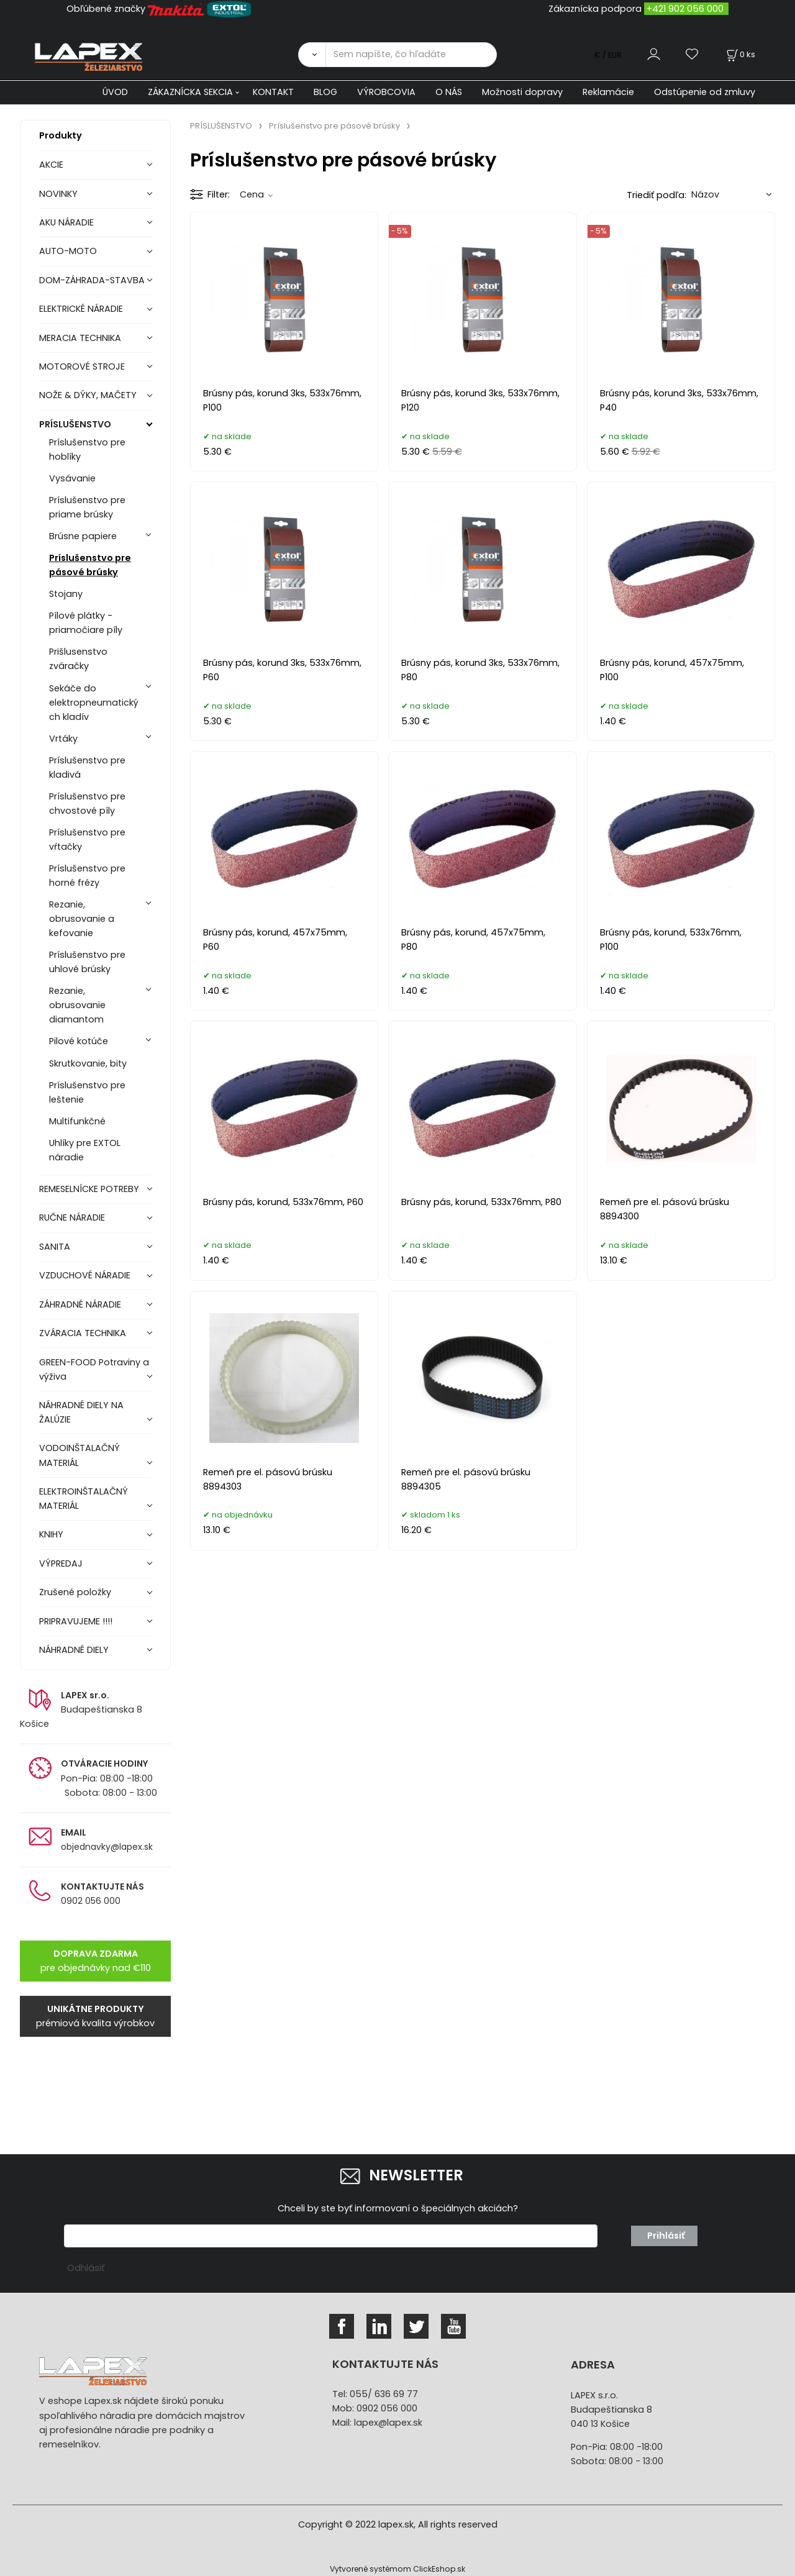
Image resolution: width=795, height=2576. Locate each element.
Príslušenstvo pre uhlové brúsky (87, 962)
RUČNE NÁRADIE (72, 1217)
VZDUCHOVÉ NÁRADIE (84, 1275)
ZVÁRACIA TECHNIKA (82, 1333)
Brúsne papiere (83, 536)
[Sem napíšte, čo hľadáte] (411, 54)
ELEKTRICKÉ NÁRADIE (81, 309)
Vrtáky (63, 738)
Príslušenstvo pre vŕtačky (87, 839)
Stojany (66, 594)
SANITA (54, 1246)
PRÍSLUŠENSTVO (75, 424)
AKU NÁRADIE (66, 222)
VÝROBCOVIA (386, 92)
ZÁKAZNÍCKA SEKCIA (190, 92)
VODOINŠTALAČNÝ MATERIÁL (79, 1455)
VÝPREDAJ (61, 1563)
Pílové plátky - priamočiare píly (85, 622)
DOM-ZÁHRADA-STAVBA (92, 280)
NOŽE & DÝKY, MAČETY (88, 395)
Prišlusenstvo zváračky (78, 658)
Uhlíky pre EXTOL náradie (84, 1150)
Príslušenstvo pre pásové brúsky (90, 565)
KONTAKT (273, 92)
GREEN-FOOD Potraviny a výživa (94, 1369)
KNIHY (51, 1534)
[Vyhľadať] (311, 54)
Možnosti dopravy (522, 92)
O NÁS (448, 92)
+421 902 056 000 (685, 8)
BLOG (325, 92)
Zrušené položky (75, 1592)
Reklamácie (608, 92)
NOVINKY (58, 194)
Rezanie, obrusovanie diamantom (77, 1005)
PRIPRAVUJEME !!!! (75, 1621)
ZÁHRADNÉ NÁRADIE (80, 1304)
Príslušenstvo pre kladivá (87, 767)
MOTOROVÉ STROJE (82, 366)
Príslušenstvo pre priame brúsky (87, 507)
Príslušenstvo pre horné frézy (87, 875)
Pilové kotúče (78, 1041)
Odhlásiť (85, 2268)
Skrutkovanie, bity (88, 1063)
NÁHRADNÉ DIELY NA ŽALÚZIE (81, 1412)
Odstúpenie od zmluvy (704, 92)
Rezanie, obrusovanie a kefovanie (81, 918)
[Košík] (739, 54)
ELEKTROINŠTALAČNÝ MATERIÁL (83, 1498)
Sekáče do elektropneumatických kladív (94, 702)
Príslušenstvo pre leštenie (87, 1092)
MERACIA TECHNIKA (80, 338)
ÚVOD (115, 92)
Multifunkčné (77, 1121)
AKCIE (51, 164)
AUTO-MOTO (68, 251)
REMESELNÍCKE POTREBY (89, 1189)
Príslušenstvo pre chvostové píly (87, 803)
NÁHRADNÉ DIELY (74, 1650)
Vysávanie (72, 478)
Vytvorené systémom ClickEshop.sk (397, 2569)
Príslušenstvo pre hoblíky (87, 449)
